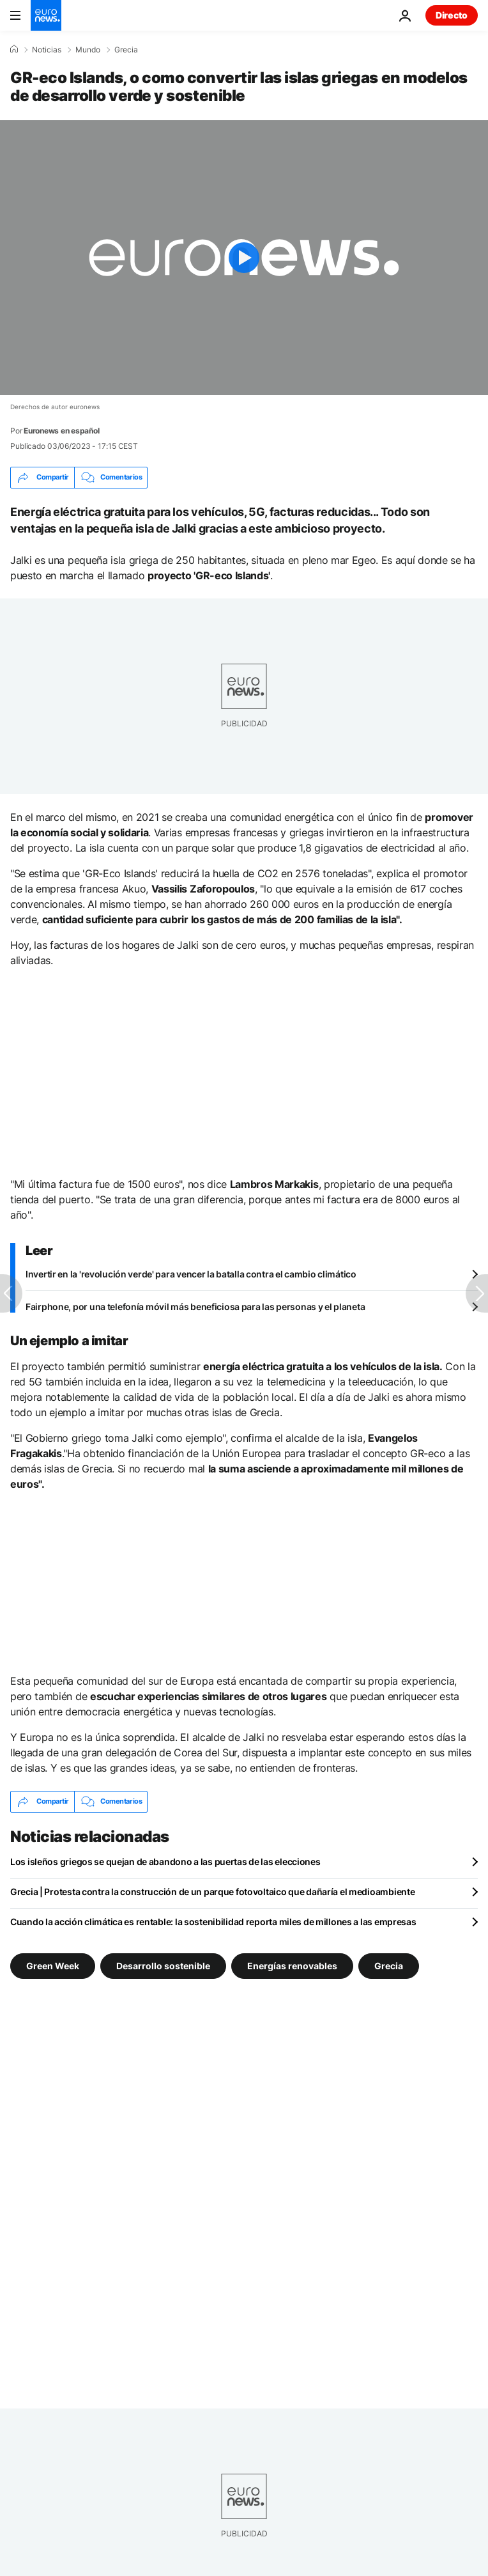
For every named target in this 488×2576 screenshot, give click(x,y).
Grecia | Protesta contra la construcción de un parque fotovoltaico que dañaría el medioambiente (212, 1891)
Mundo (87, 50)
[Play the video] (244, 257)
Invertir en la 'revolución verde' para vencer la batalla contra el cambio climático (191, 1273)
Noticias (46, 50)
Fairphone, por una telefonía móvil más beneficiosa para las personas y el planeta (195, 1306)
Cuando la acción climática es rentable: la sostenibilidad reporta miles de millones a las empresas (213, 1921)
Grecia (126, 50)
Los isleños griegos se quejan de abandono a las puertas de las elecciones (165, 1861)
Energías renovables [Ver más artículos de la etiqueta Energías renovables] (292, 1965)
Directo (452, 15)
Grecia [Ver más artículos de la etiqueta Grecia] (388, 1965)
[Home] (14, 49)
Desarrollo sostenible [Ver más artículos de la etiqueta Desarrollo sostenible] (163, 1965)
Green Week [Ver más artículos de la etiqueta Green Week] (52, 1965)
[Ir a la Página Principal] (46, 15)
